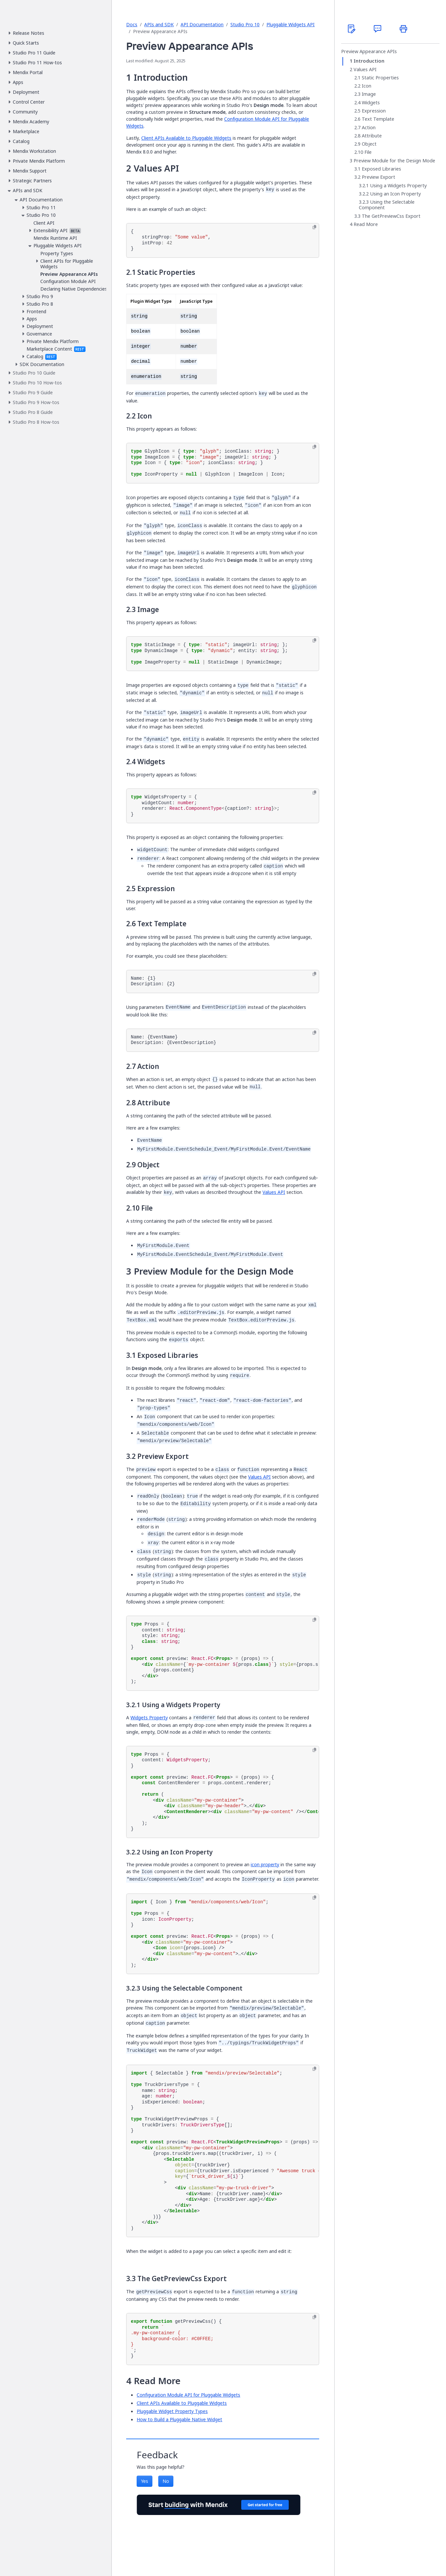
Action (369, 127)
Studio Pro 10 (245, 24)
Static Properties (380, 77)
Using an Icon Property (395, 193)
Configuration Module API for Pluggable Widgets (188, 2394)
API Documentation (202, 24)
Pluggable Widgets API (290, 24)
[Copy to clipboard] (314, 227)
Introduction (369, 61)
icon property (265, 1864)
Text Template (378, 119)
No (166, 2481)
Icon (366, 86)
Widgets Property (149, 1717)
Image (369, 94)
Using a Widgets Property (398, 185)
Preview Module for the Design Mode (394, 160)
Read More (366, 224)
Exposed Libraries (381, 169)
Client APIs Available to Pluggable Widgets (186, 137)
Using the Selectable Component (387, 204)
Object (369, 144)
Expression (374, 110)
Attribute (372, 135)
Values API (273, 1192)
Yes (144, 2481)
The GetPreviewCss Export (391, 216)
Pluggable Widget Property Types (172, 2411)
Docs (131, 24)
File (368, 152)
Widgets (371, 102)
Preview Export (378, 177)
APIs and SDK (159, 24)
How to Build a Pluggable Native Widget (179, 2419)
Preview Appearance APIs (369, 51)
